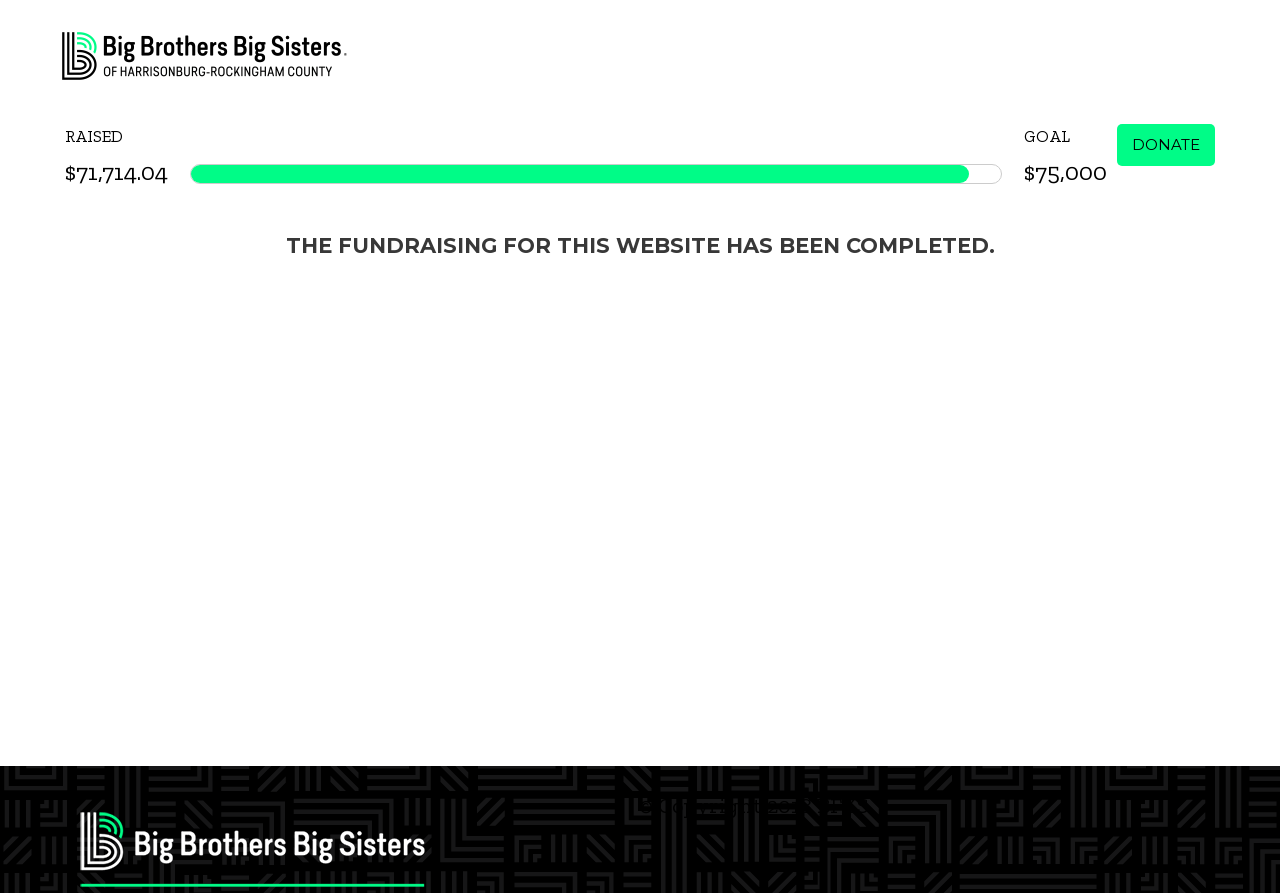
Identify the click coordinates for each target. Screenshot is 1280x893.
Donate (1166, 144)
